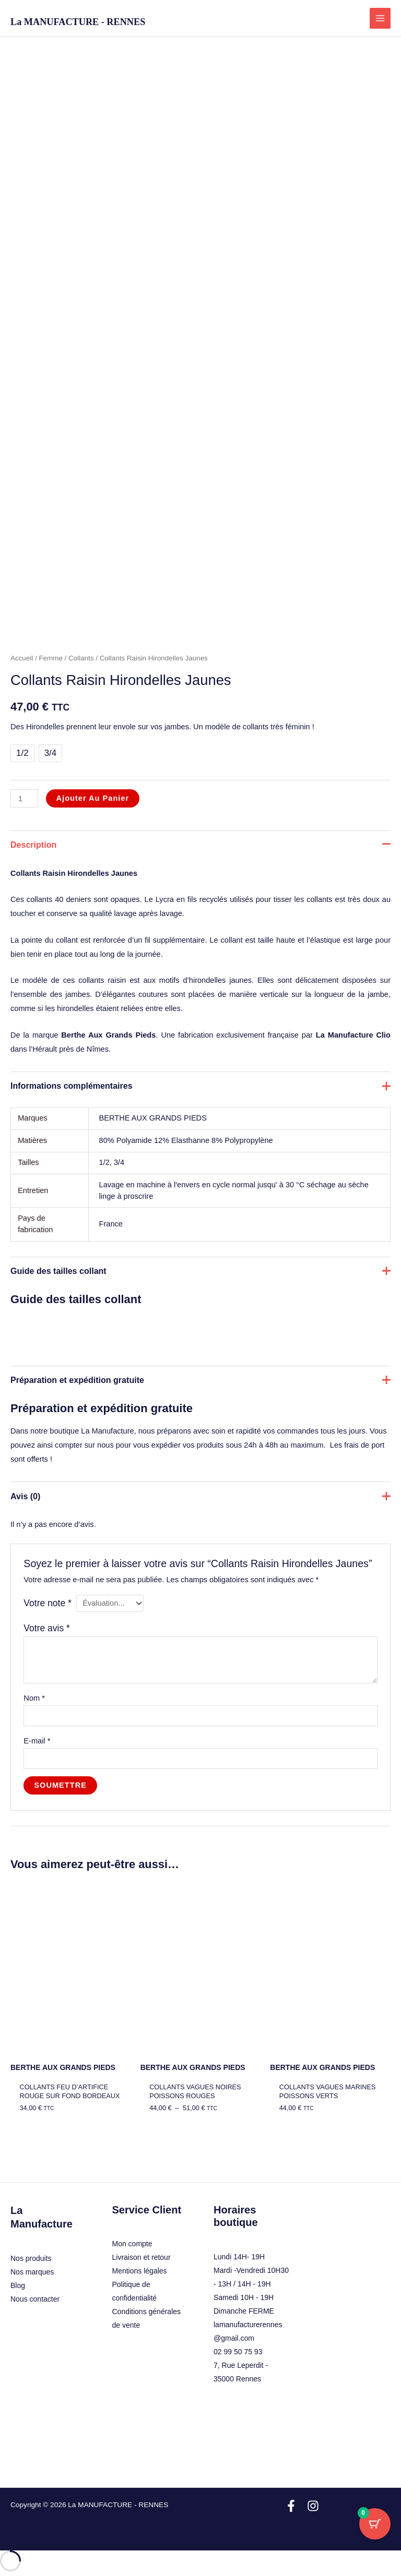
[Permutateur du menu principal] (380, 18)
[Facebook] (291, 2506)
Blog (17, 2285)
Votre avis (46, 1628)
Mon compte (132, 2244)
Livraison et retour (141, 2257)
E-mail (36, 1741)
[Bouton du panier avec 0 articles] (375, 2523)
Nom (34, 1698)
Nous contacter (35, 2299)
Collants (80, 658)
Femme (50, 658)
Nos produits (31, 2258)
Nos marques (32, 2272)
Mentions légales (139, 2271)
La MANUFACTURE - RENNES (77, 22)
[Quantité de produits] (24, 798)
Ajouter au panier (92, 798)
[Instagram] (313, 2506)
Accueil (21, 658)
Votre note (47, 1603)
